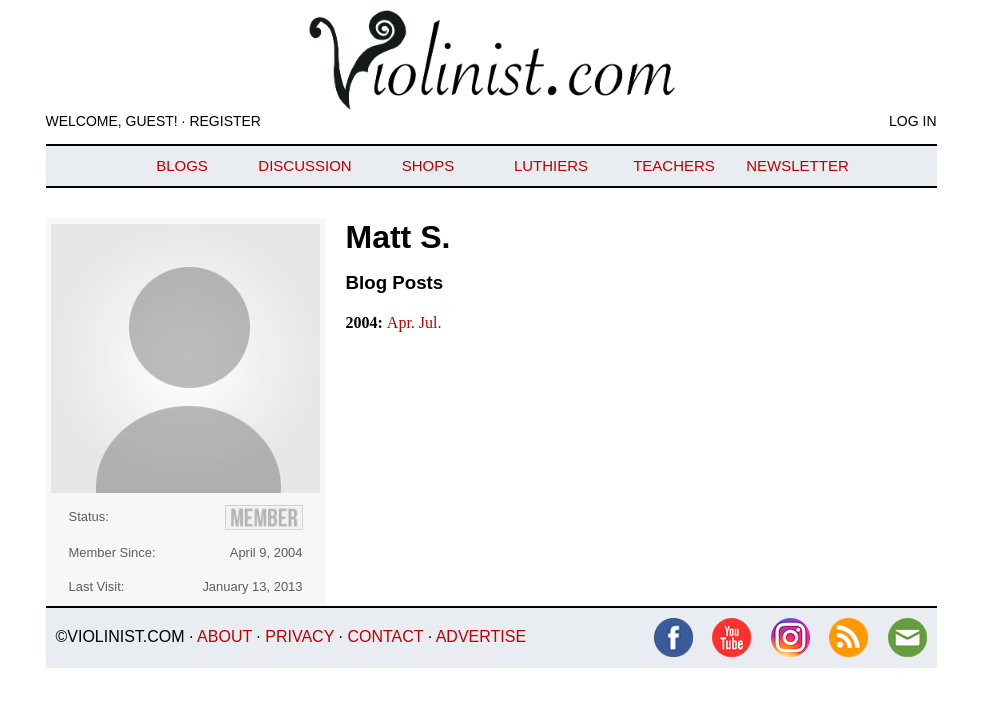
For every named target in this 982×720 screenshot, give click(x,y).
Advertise (481, 636)
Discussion (304, 165)
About (224, 636)
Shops (428, 165)
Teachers (674, 165)
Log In (912, 121)
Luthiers (551, 165)
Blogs (182, 165)
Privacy (299, 636)
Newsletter (797, 165)
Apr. (403, 322)
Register (225, 121)
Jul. (430, 322)
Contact (385, 636)
